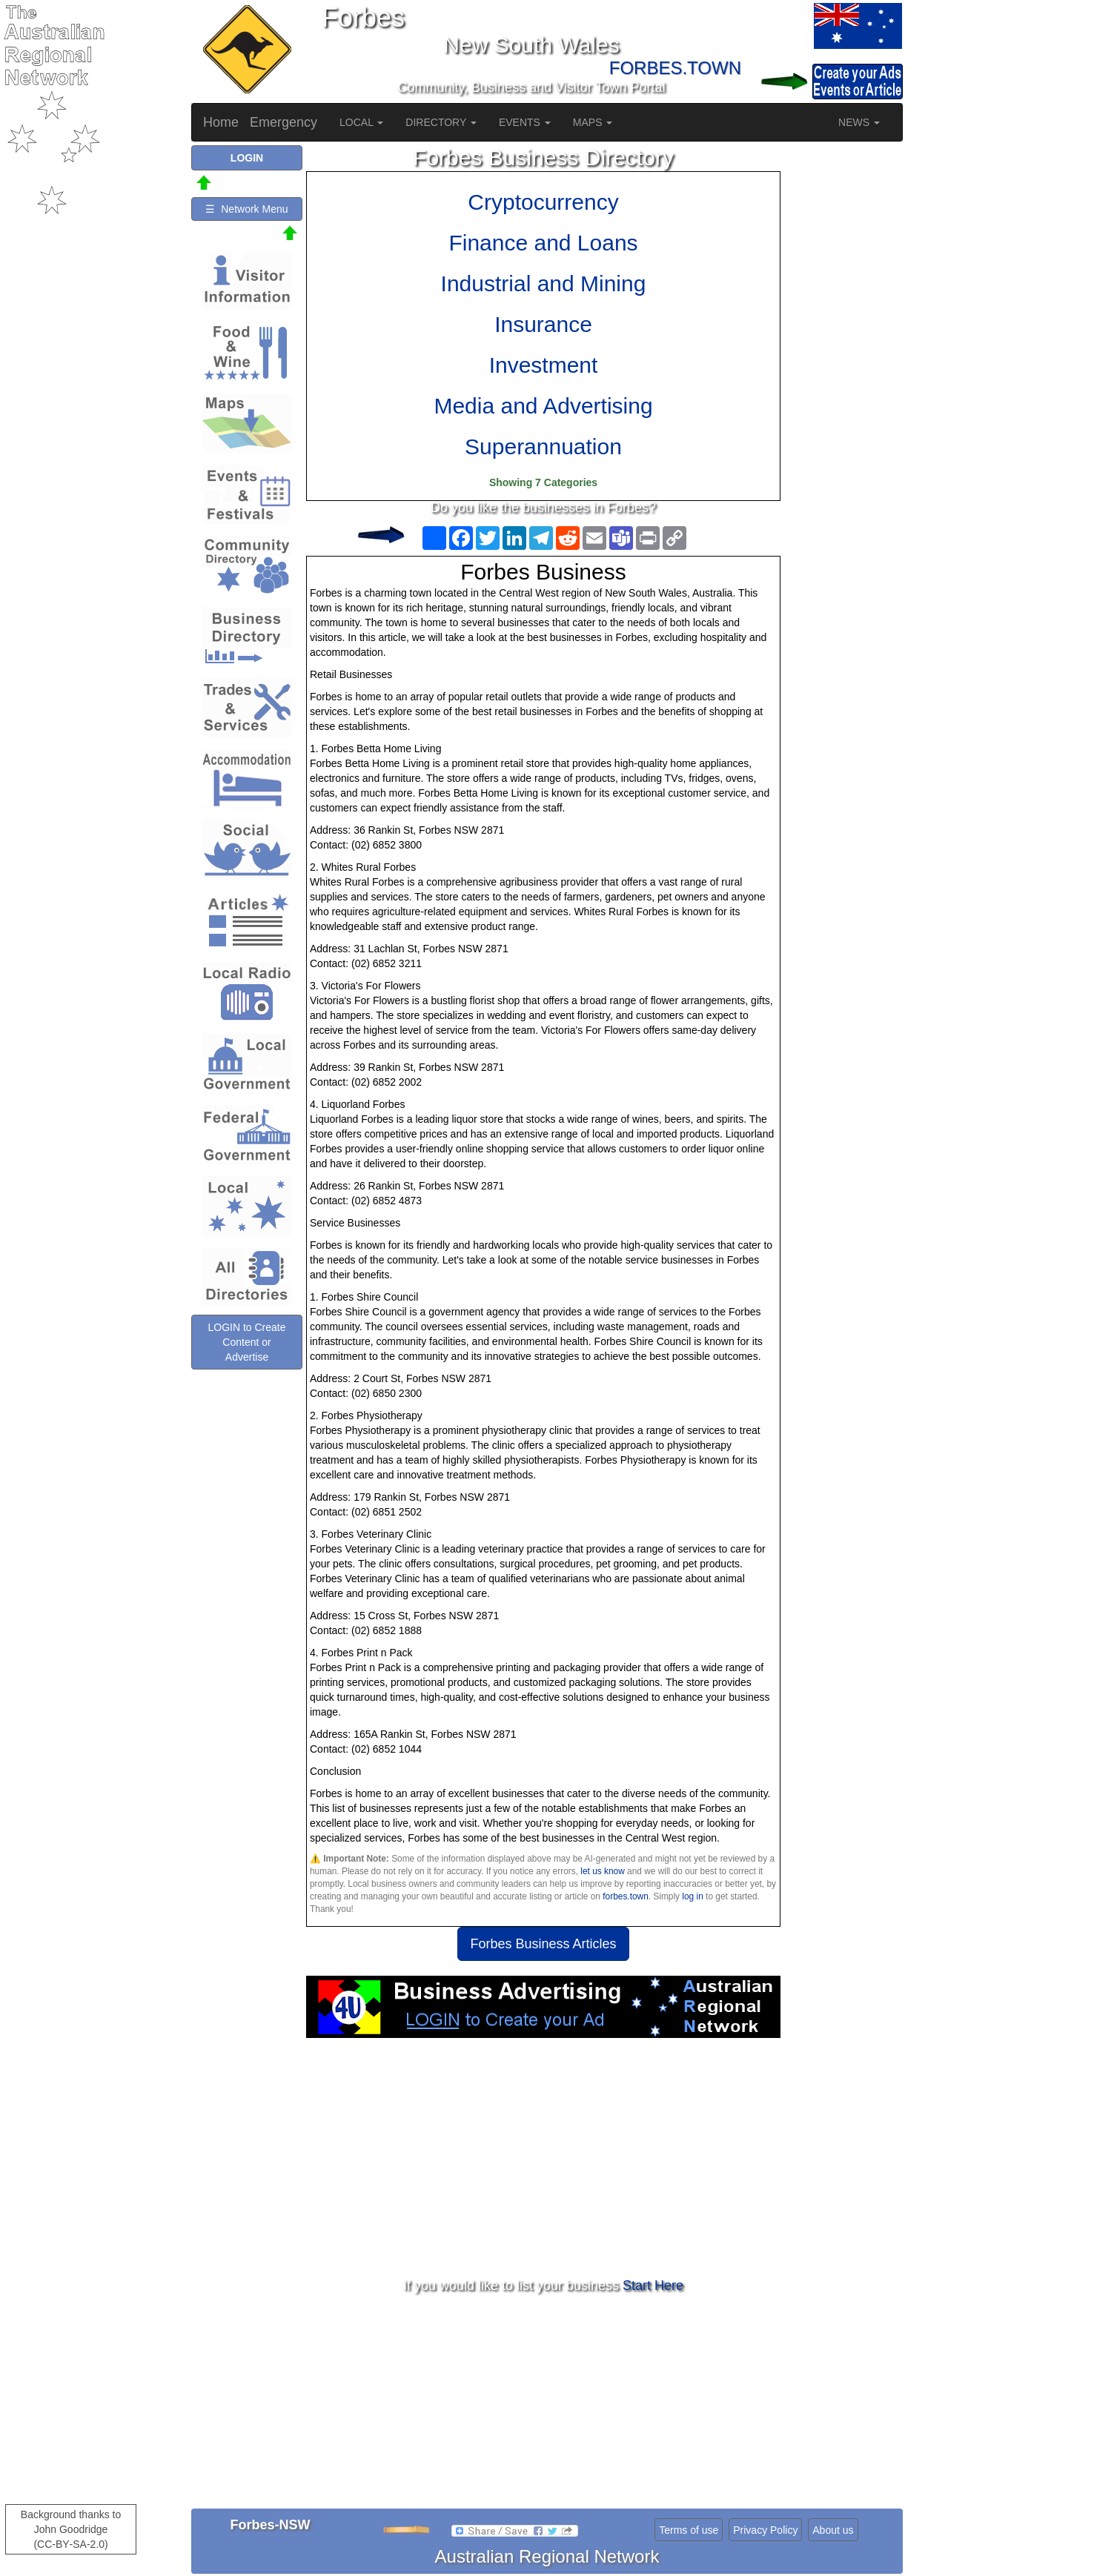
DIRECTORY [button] (441, 122)
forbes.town (625, 1896)
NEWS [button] (859, 122)
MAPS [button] (593, 122)
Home (221, 122)
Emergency (283, 122)
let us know (602, 1871)
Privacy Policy (765, 2530)
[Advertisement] (543, 2156)
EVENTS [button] (525, 122)
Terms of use (688, 2530)
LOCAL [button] (361, 122)
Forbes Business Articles (543, 1943)
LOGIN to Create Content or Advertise (246, 1342)
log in (692, 1896)
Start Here (653, 2285)
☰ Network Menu (246, 209)
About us (832, 2530)
